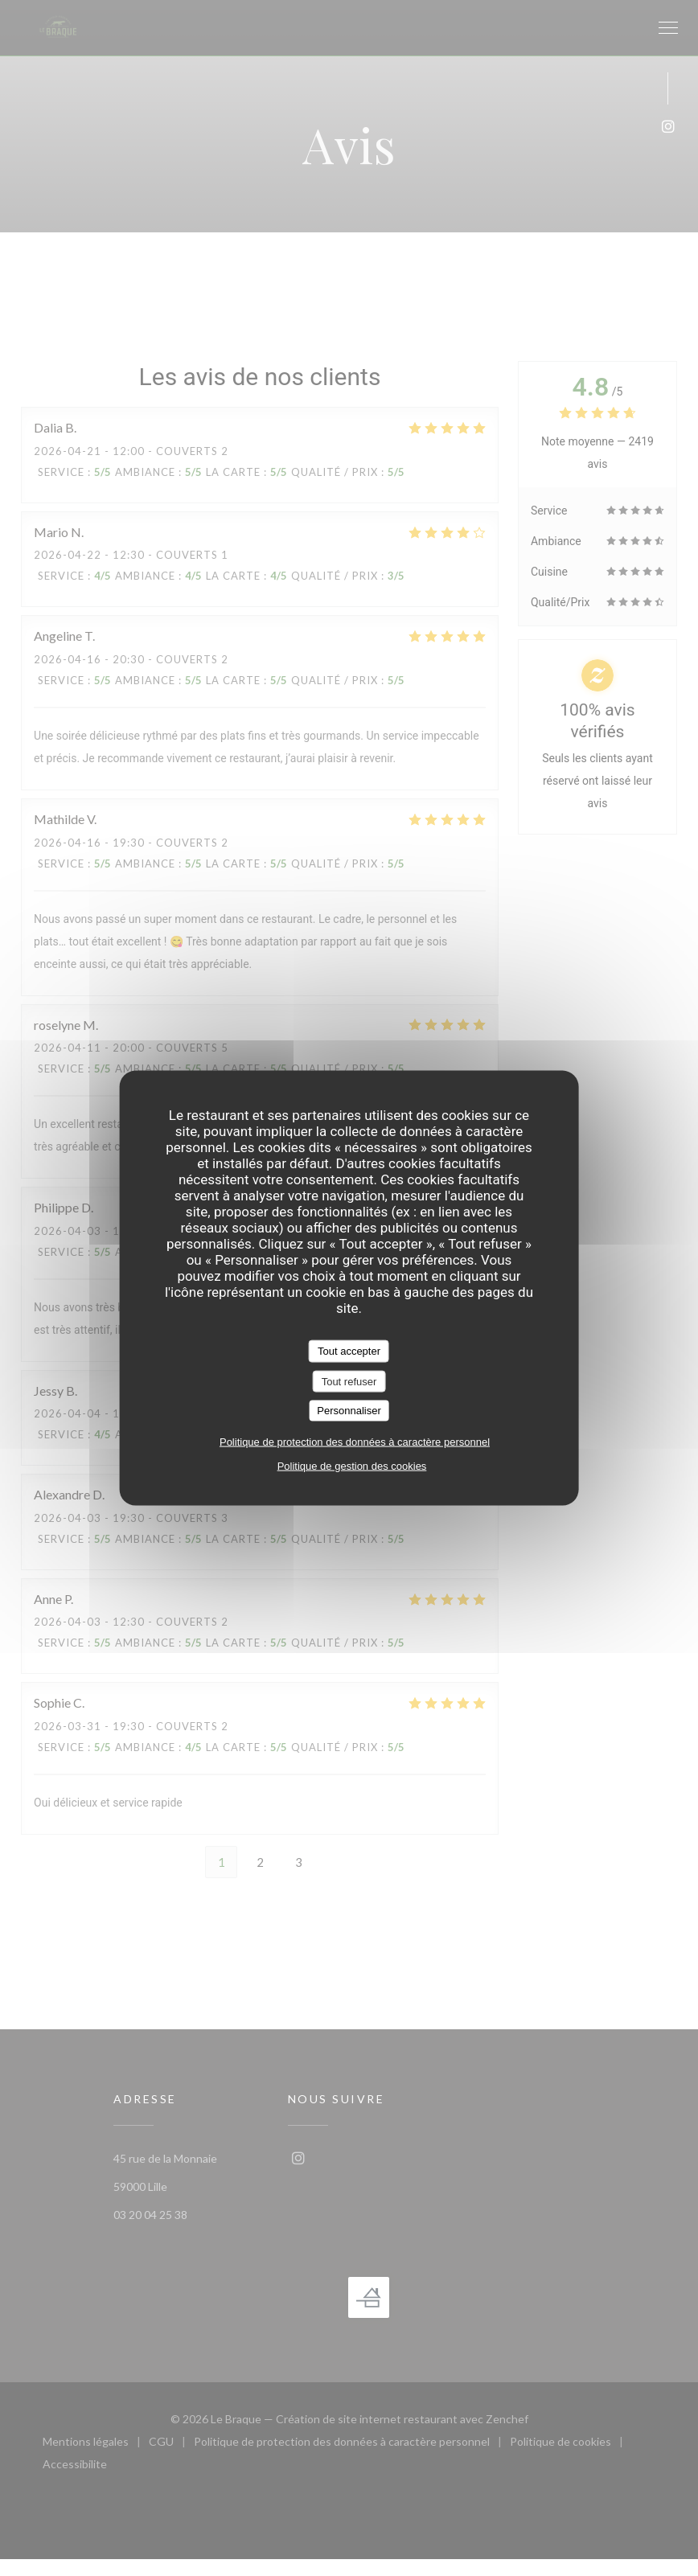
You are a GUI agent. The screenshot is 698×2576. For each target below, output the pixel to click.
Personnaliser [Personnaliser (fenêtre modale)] (349, 1411)
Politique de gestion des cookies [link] (352, 1465)
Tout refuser (349, 1381)
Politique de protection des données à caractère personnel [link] (355, 1441)
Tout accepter (349, 1351)
